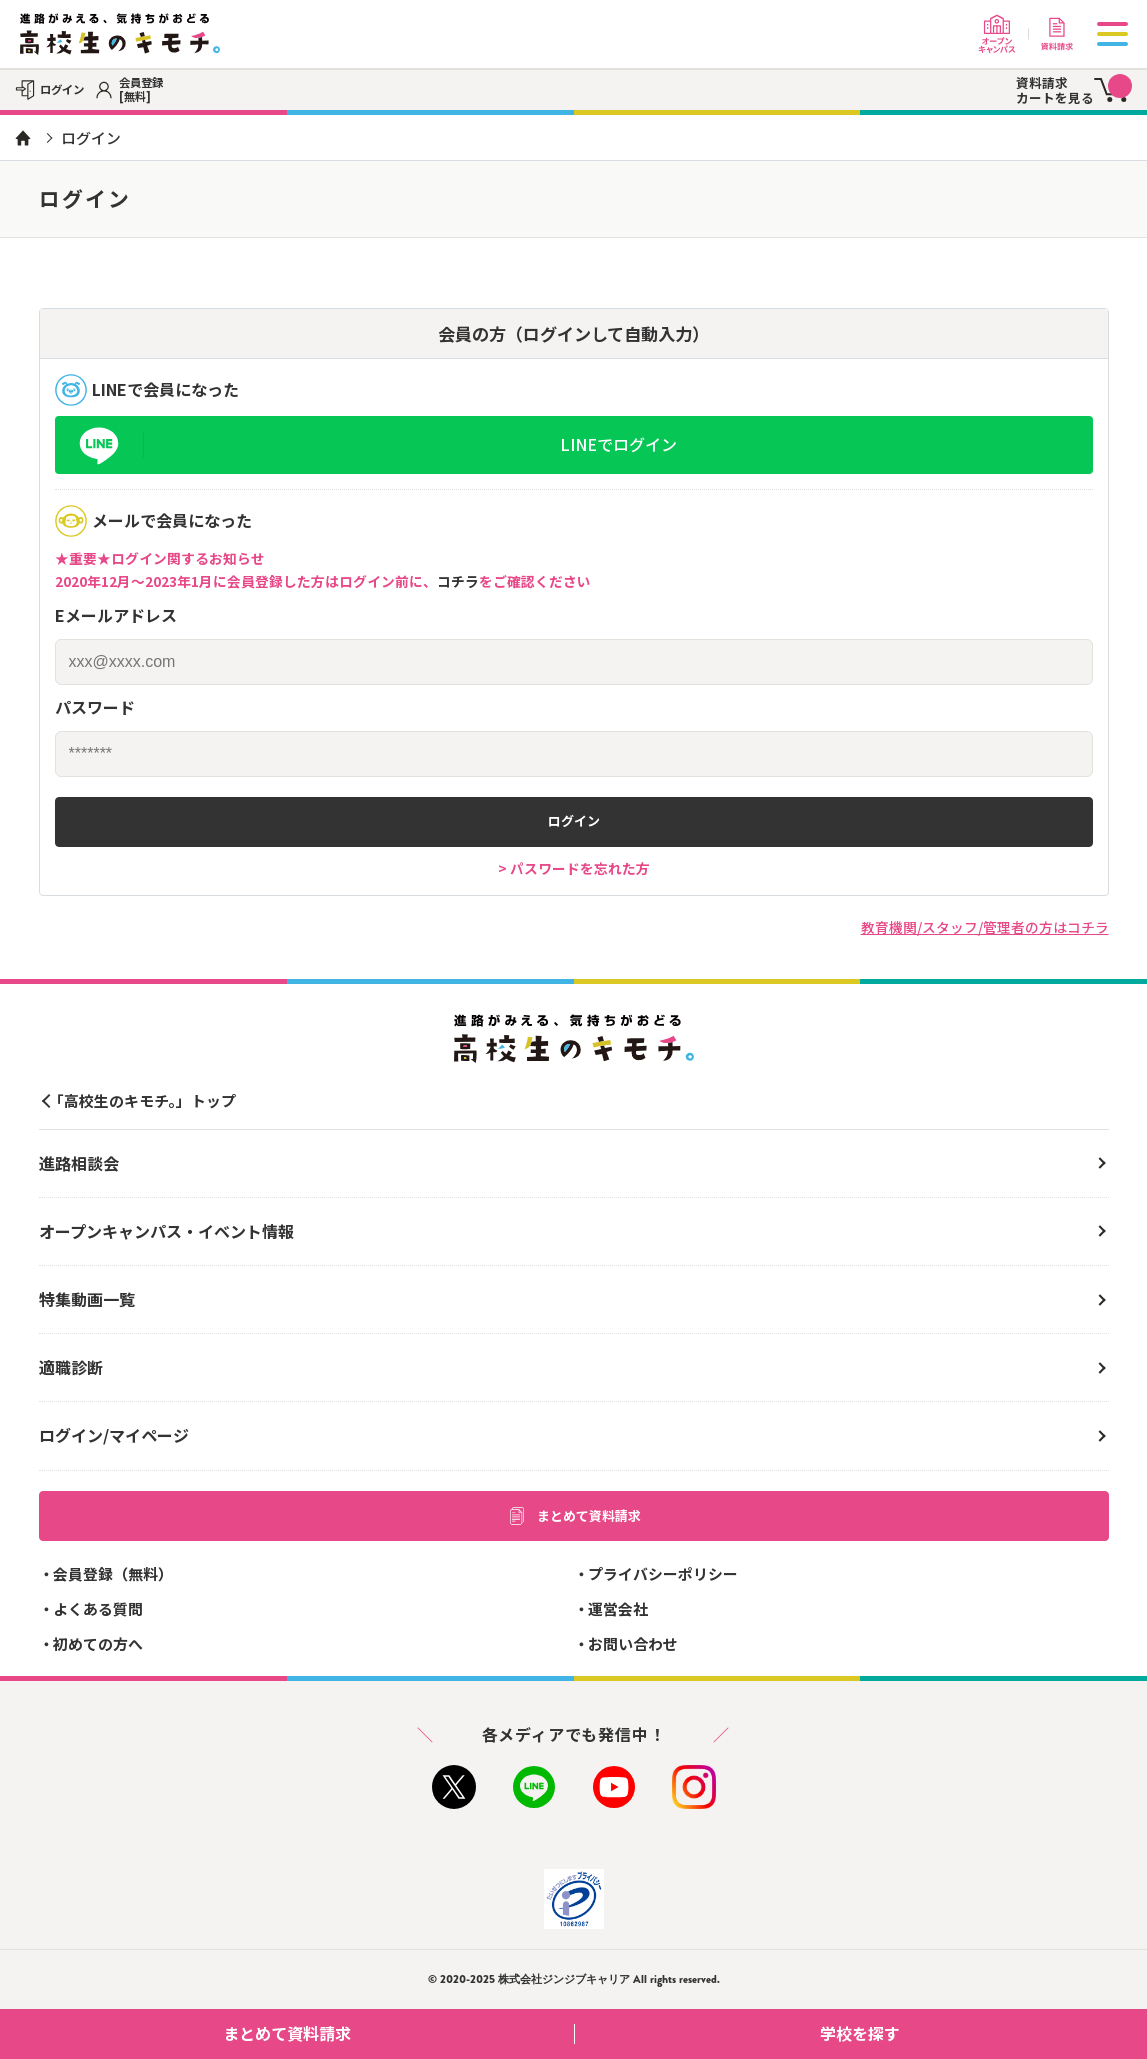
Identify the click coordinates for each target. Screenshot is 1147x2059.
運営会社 (618, 1608)
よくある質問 (98, 1608)
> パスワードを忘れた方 (574, 868)
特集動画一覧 (87, 1299)
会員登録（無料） (113, 1573)
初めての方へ (98, 1643)
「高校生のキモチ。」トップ (142, 1100)
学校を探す (976, 2033)
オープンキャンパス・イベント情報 (166, 1231)
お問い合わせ (633, 1643)
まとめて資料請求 (574, 1516)
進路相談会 (79, 1163)
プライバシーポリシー (663, 1573)
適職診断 (71, 1367)
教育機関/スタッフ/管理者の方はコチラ (985, 927)
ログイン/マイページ (114, 1435)
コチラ (458, 581)
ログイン (574, 820)
